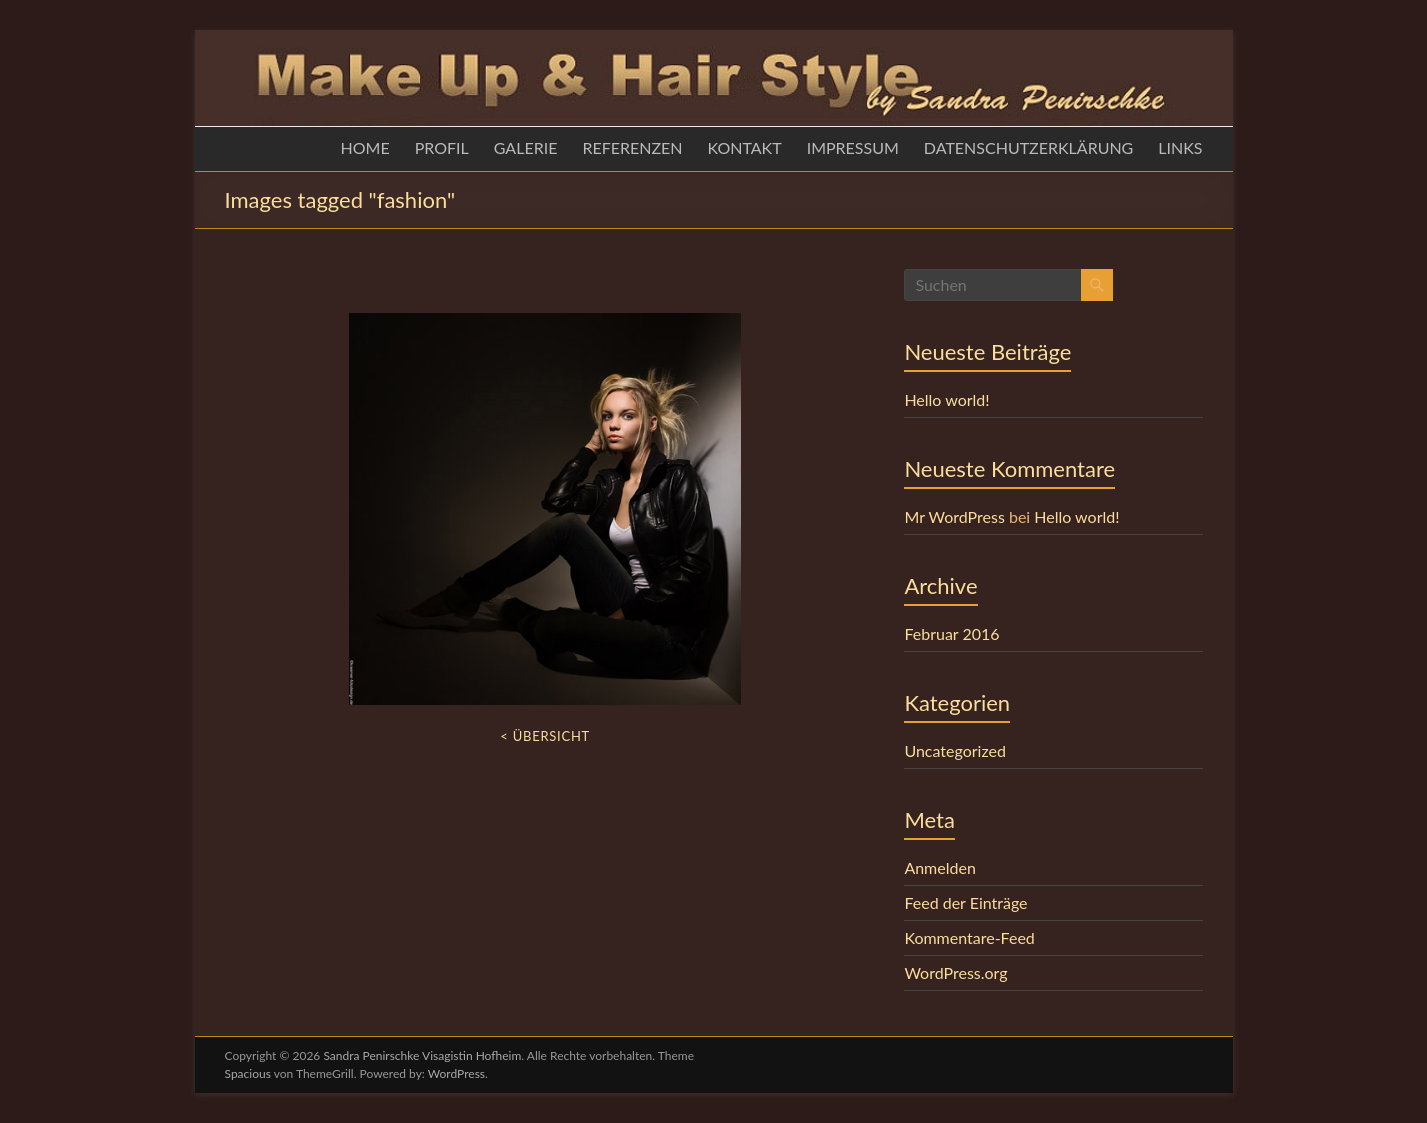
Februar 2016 (951, 633)
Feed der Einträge (965, 902)
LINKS (1180, 147)
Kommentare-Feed (969, 937)
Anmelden (939, 867)
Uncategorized (955, 750)
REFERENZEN (632, 147)
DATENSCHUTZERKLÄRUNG (1028, 147)
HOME (365, 147)
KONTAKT (745, 147)
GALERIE (526, 147)
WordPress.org (955, 972)
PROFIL (442, 147)
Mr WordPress (954, 516)
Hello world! (946, 399)
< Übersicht (545, 736)
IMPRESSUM (853, 147)
